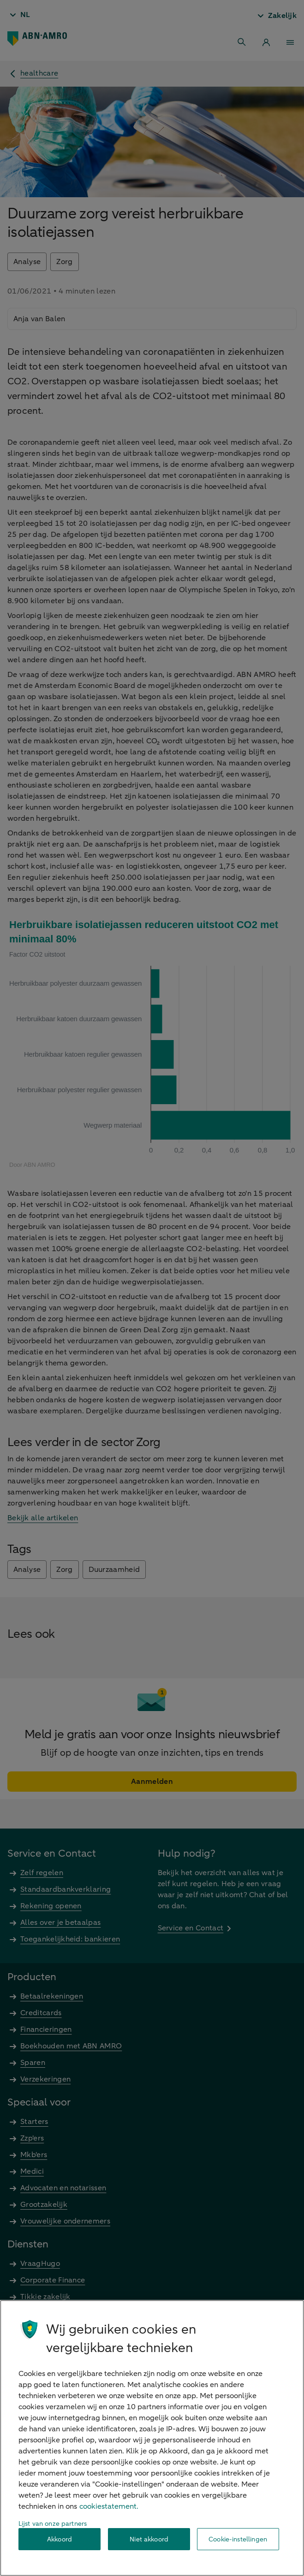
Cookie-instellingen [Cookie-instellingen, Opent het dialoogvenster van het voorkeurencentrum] (238, 2539)
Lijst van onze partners (52, 2523)
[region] (152, 2438)
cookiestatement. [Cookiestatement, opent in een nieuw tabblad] (108, 2506)
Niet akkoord (149, 2539)
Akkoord (59, 2539)
